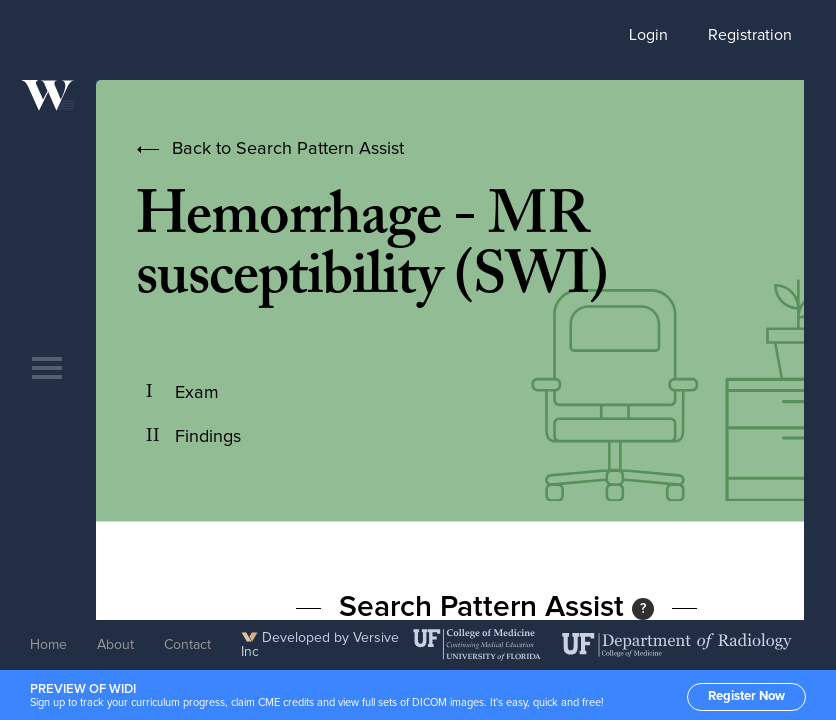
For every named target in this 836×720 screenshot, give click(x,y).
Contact (187, 645)
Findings (208, 437)
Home (48, 645)
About (115, 645)
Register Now (746, 696)
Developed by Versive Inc (320, 645)
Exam (197, 393)
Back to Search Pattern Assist (288, 149)
